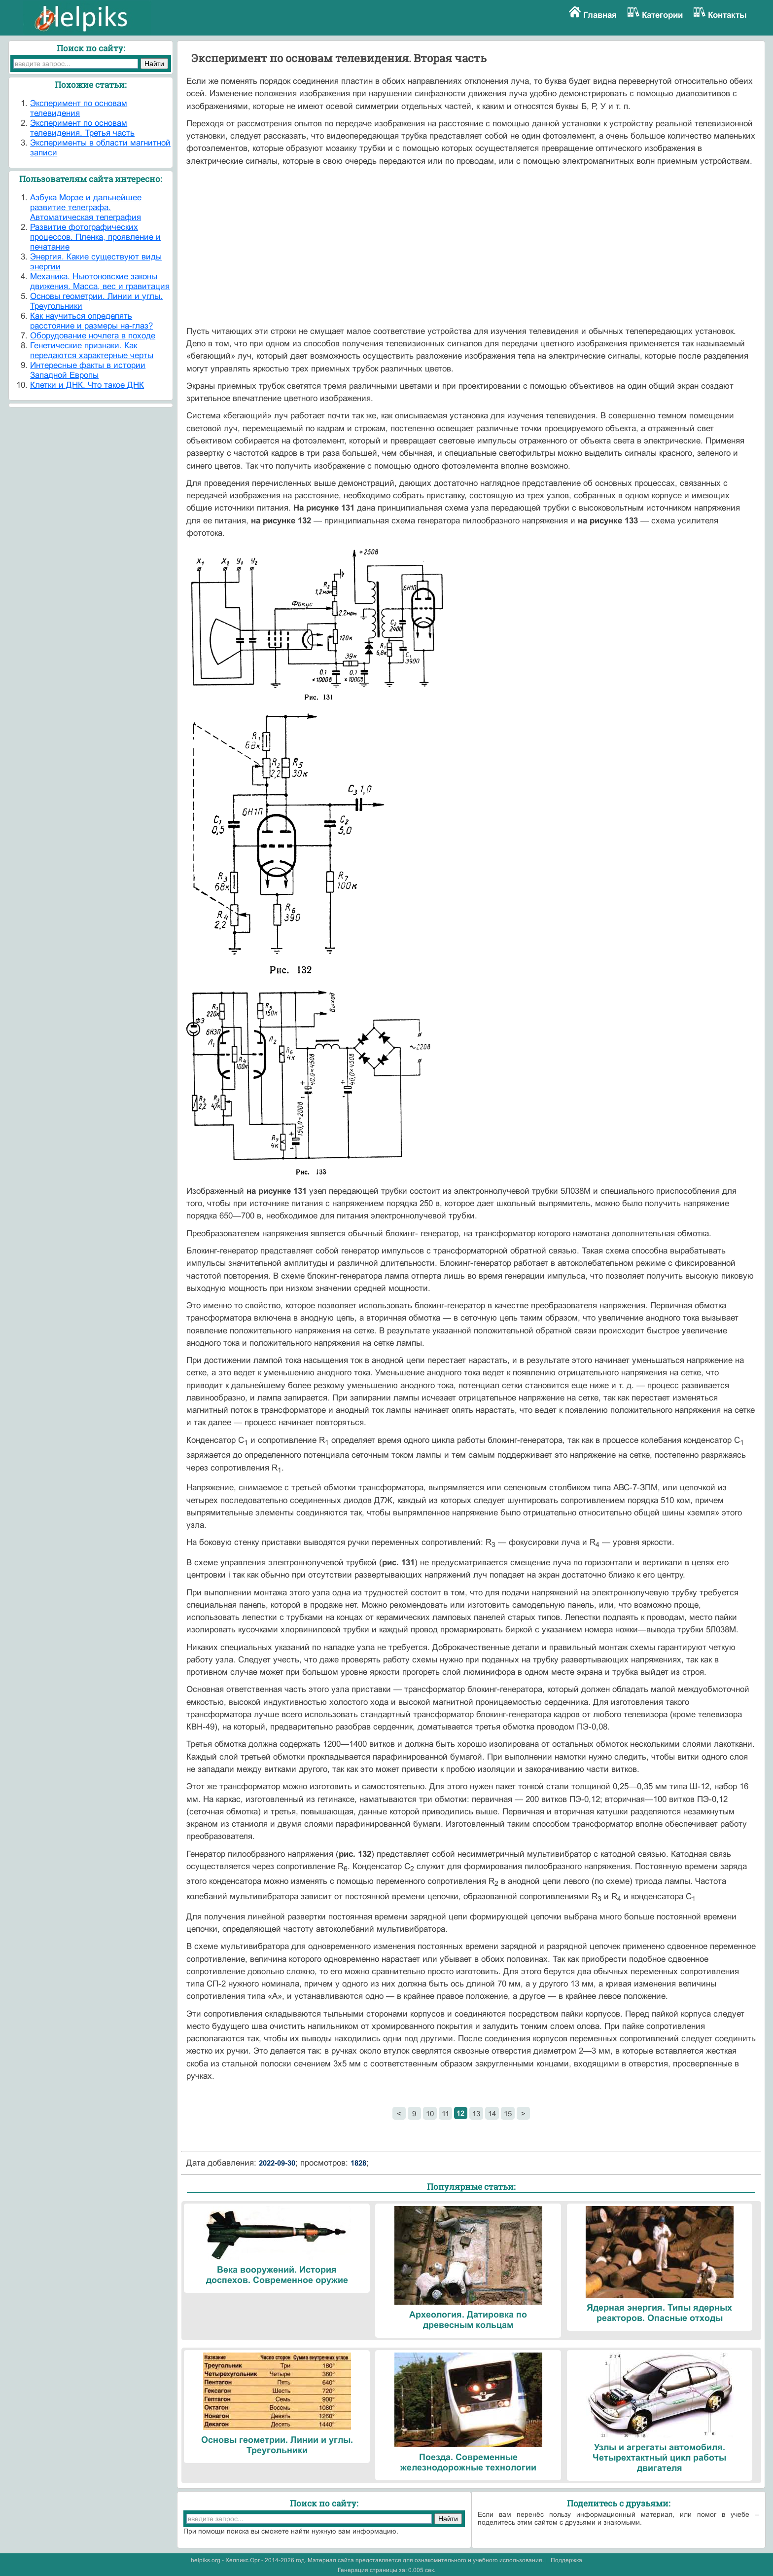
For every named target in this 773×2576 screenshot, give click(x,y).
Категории (662, 15)
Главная (600, 15)
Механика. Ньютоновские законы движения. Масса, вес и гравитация (100, 281)
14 (492, 2113)
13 (476, 2113)
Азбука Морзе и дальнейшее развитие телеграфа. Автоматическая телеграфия (85, 207)
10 (430, 2113)
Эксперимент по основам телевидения (78, 108)
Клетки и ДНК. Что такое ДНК (87, 385)
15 (508, 2113)
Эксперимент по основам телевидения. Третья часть (82, 128)
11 (445, 2113)
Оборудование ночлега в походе (92, 335)
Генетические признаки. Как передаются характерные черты (91, 350)
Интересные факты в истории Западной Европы (87, 370)
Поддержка (566, 2560)
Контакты (727, 15)
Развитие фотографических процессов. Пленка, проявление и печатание (95, 237)
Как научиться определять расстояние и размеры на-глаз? (91, 321)
